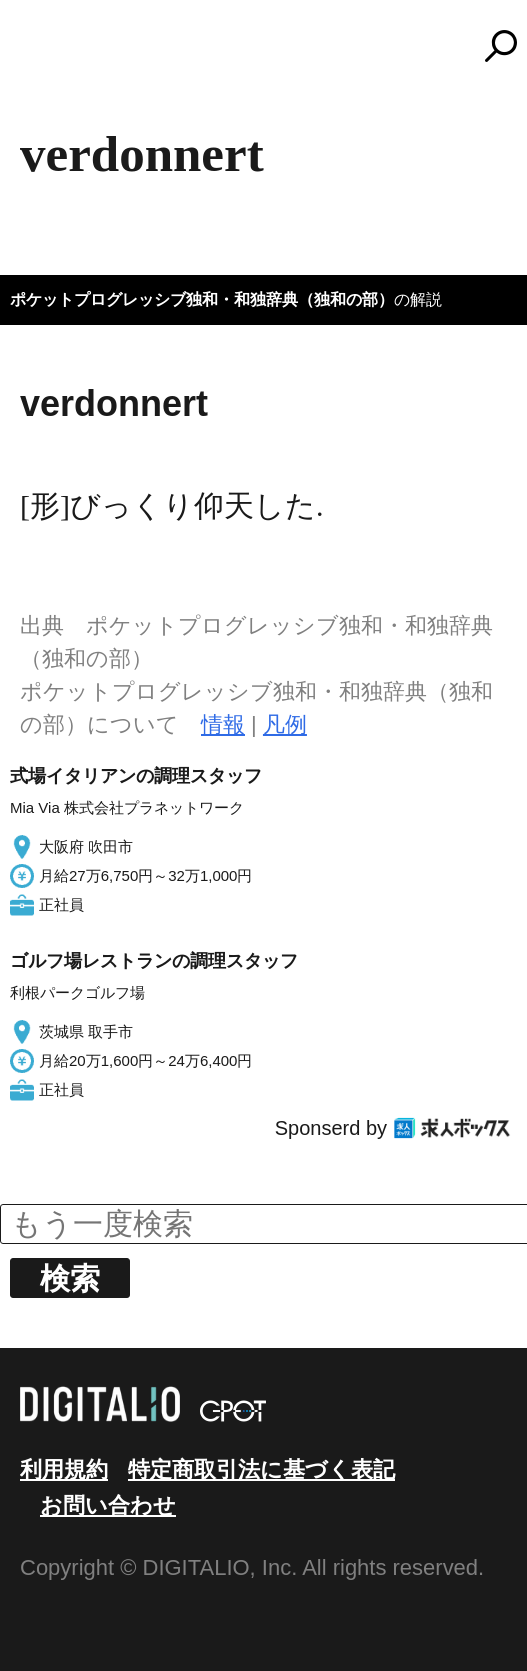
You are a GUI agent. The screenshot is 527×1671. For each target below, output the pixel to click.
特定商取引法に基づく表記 (261, 1469)
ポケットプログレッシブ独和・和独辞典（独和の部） (202, 299)
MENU (50, 55)
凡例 (285, 724)
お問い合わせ (108, 1505)
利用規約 (64, 1469)
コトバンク (273, 46)
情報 (223, 724)
